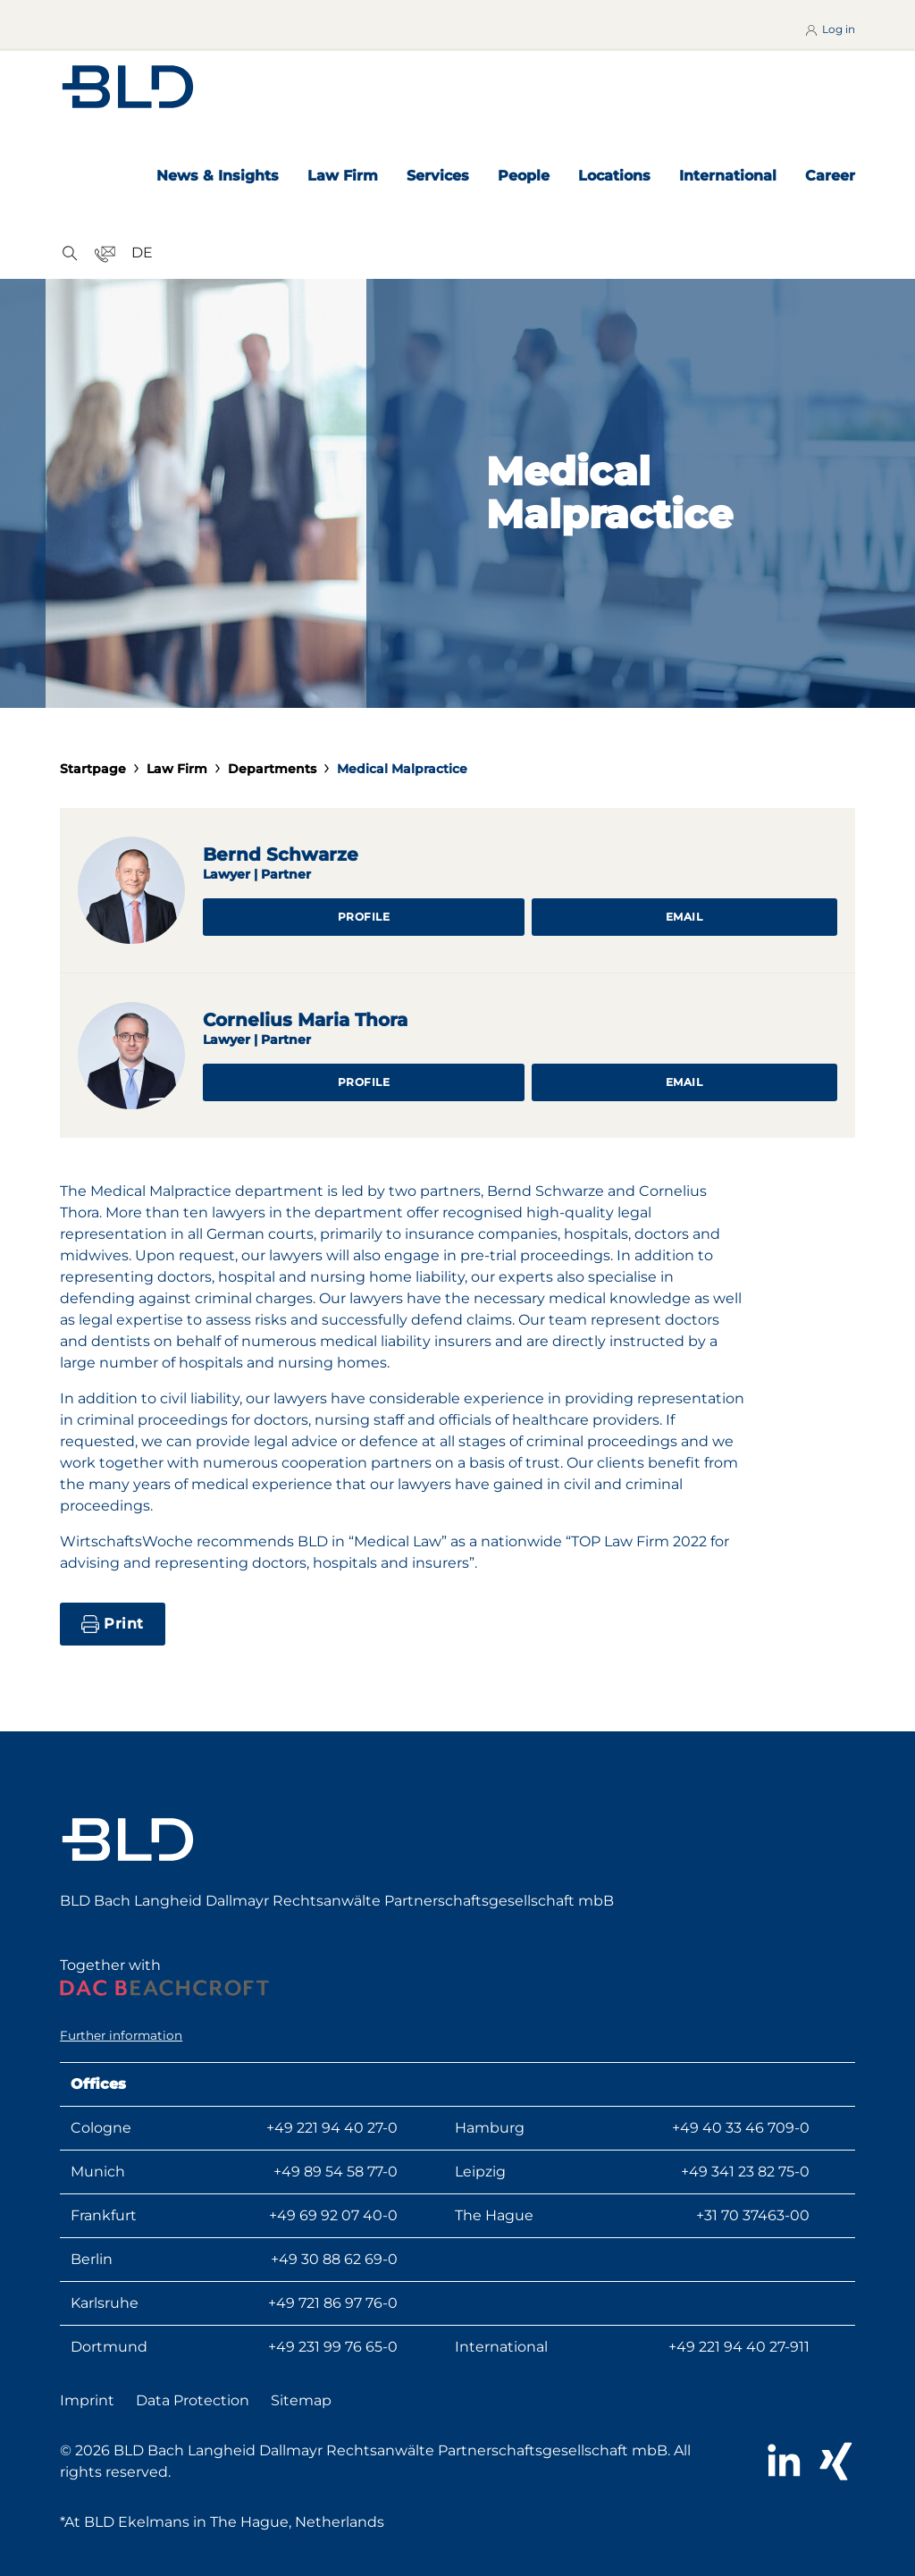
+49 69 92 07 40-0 (333, 2215)
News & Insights (217, 175)
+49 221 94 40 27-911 (739, 2346)
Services (438, 175)
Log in (829, 29)
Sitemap (301, 2400)
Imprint (87, 2400)
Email (684, 916)
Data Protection (192, 2400)
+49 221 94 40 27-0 (332, 2127)
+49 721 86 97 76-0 (333, 2302)
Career (830, 175)
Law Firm (342, 175)
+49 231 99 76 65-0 (333, 2346)
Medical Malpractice (402, 769)
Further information (121, 2035)
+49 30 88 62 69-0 (334, 2259)
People (524, 175)
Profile (364, 916)
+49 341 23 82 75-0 (745, 2171)
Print (112, 1624)
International (727, 175)
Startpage (93, 769)
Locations (614, 175)
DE (142, 252)
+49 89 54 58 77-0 (335, 2171)
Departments (272, 769)
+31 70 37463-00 (753, 2215)
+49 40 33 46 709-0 (741, 2127)
